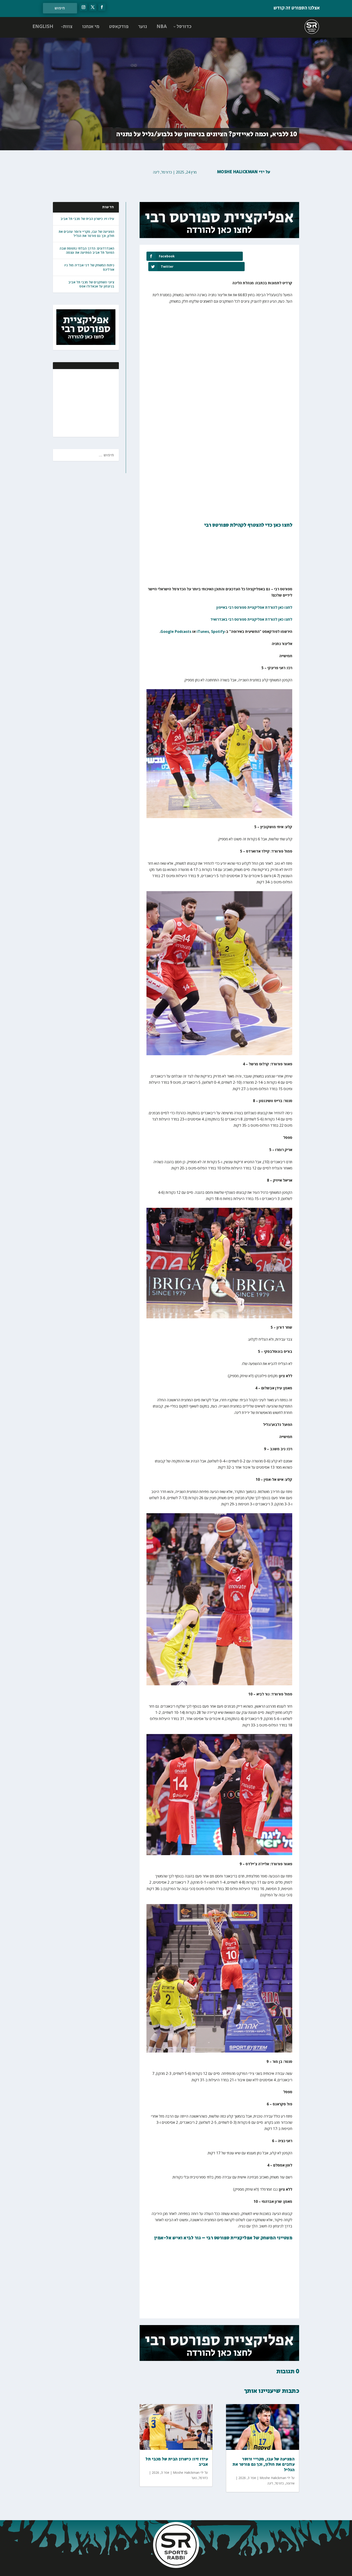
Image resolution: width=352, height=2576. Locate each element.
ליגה (156, 172)
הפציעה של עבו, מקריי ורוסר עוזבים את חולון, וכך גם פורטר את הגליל (86, 233)
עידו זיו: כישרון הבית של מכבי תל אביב (87, 218)
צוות (67, 26)
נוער (142, 26)
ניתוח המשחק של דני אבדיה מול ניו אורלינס (89, 267)
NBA (162, 26)
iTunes (203, 621)
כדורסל (184, 26)
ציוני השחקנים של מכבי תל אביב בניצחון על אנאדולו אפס (91, 284)
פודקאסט (119, 26)
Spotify (218, 621)
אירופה (290, 2473)
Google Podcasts (175, 621)
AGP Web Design (146, 2567)
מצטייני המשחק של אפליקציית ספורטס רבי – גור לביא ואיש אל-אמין (223, 2228)
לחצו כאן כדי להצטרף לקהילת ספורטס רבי (248, 515)
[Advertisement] (85, 402)
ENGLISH (42, 26)
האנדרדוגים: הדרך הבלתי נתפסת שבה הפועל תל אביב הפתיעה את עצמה (87, 250)
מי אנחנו (90, 26)
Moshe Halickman (237, 172)
